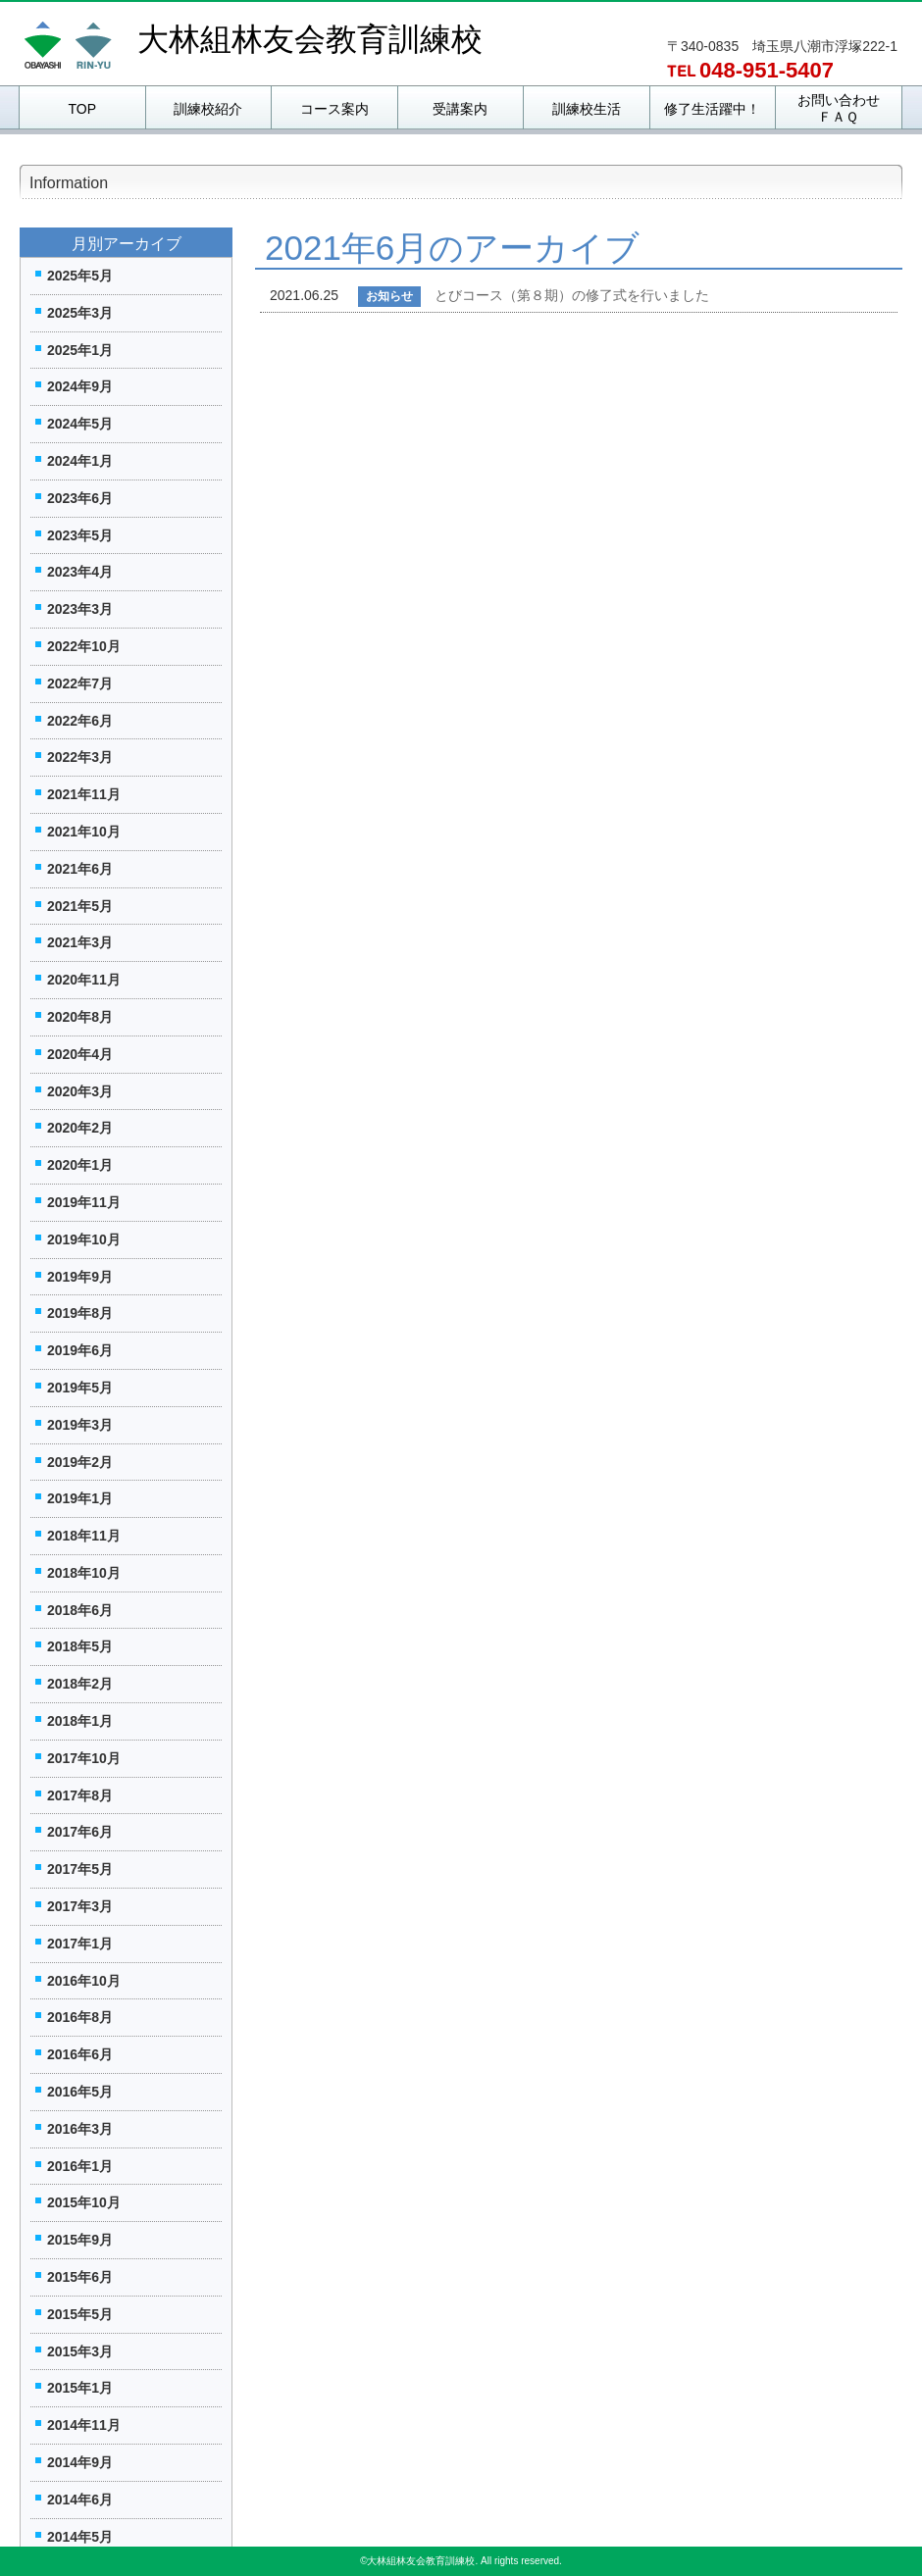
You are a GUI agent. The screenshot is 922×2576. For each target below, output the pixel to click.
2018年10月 (84, 1573)
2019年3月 (80, 1425)
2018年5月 (80, 1646)
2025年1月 (80, 350)
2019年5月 (80, 1387)
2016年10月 (84, 1981)
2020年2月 (80, 1128)
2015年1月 (80, 2388)
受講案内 (460, 109)
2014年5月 (80, 2537)
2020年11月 (84, 979)
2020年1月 (80, 1165)
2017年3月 (80, 1906)
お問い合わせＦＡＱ (838, 108)
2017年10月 (84, 1758)
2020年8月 (80, 1017)
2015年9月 (80, 2240)
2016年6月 (80, 2054)
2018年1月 (80, 1721)
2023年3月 (80, 609)
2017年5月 (80, 1869)
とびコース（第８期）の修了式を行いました (572, 295)
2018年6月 (80, 1610)
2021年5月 (80, 906)
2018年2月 (80, 1684)
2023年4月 (80, 572)
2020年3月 (80, 1091)
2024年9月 (80, 386)
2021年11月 (84, 794)
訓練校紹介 (208, 109)
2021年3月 (80, 942)
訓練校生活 (586, 109)
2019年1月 (80, 1498)
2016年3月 (80, 2129)
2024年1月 (80, 461)
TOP (82, 109)
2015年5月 (80, 2314)
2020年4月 (80, 1054)
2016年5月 (80, 2091)
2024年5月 (80, 423)
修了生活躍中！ (712, 109)
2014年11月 (84, 2425)
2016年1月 (80, 2166)
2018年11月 (84, 1535)
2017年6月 (80, 1832)
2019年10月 (84, 1239)
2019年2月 (80, 1462)
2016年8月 (80, 2017)
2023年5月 (80, 535)
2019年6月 (80, 1350)
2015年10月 (84, 2202)
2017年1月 (80, 1943)
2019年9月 (80, 1277)
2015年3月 (80, 2351)
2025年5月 (80, 275)
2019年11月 (84, 1202)
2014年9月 (80, 2462)
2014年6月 (80, 2499)
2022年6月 (80, 721)
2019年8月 (80, 1313)
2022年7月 (80, 683)
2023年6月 (80, 498)
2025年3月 (80, 313)
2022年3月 (80, 757)
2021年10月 (84, 831)
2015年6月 (80, 2277)
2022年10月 (84, 646)
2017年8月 (80, 1795)
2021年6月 (80, 869)
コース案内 (334, 109)
